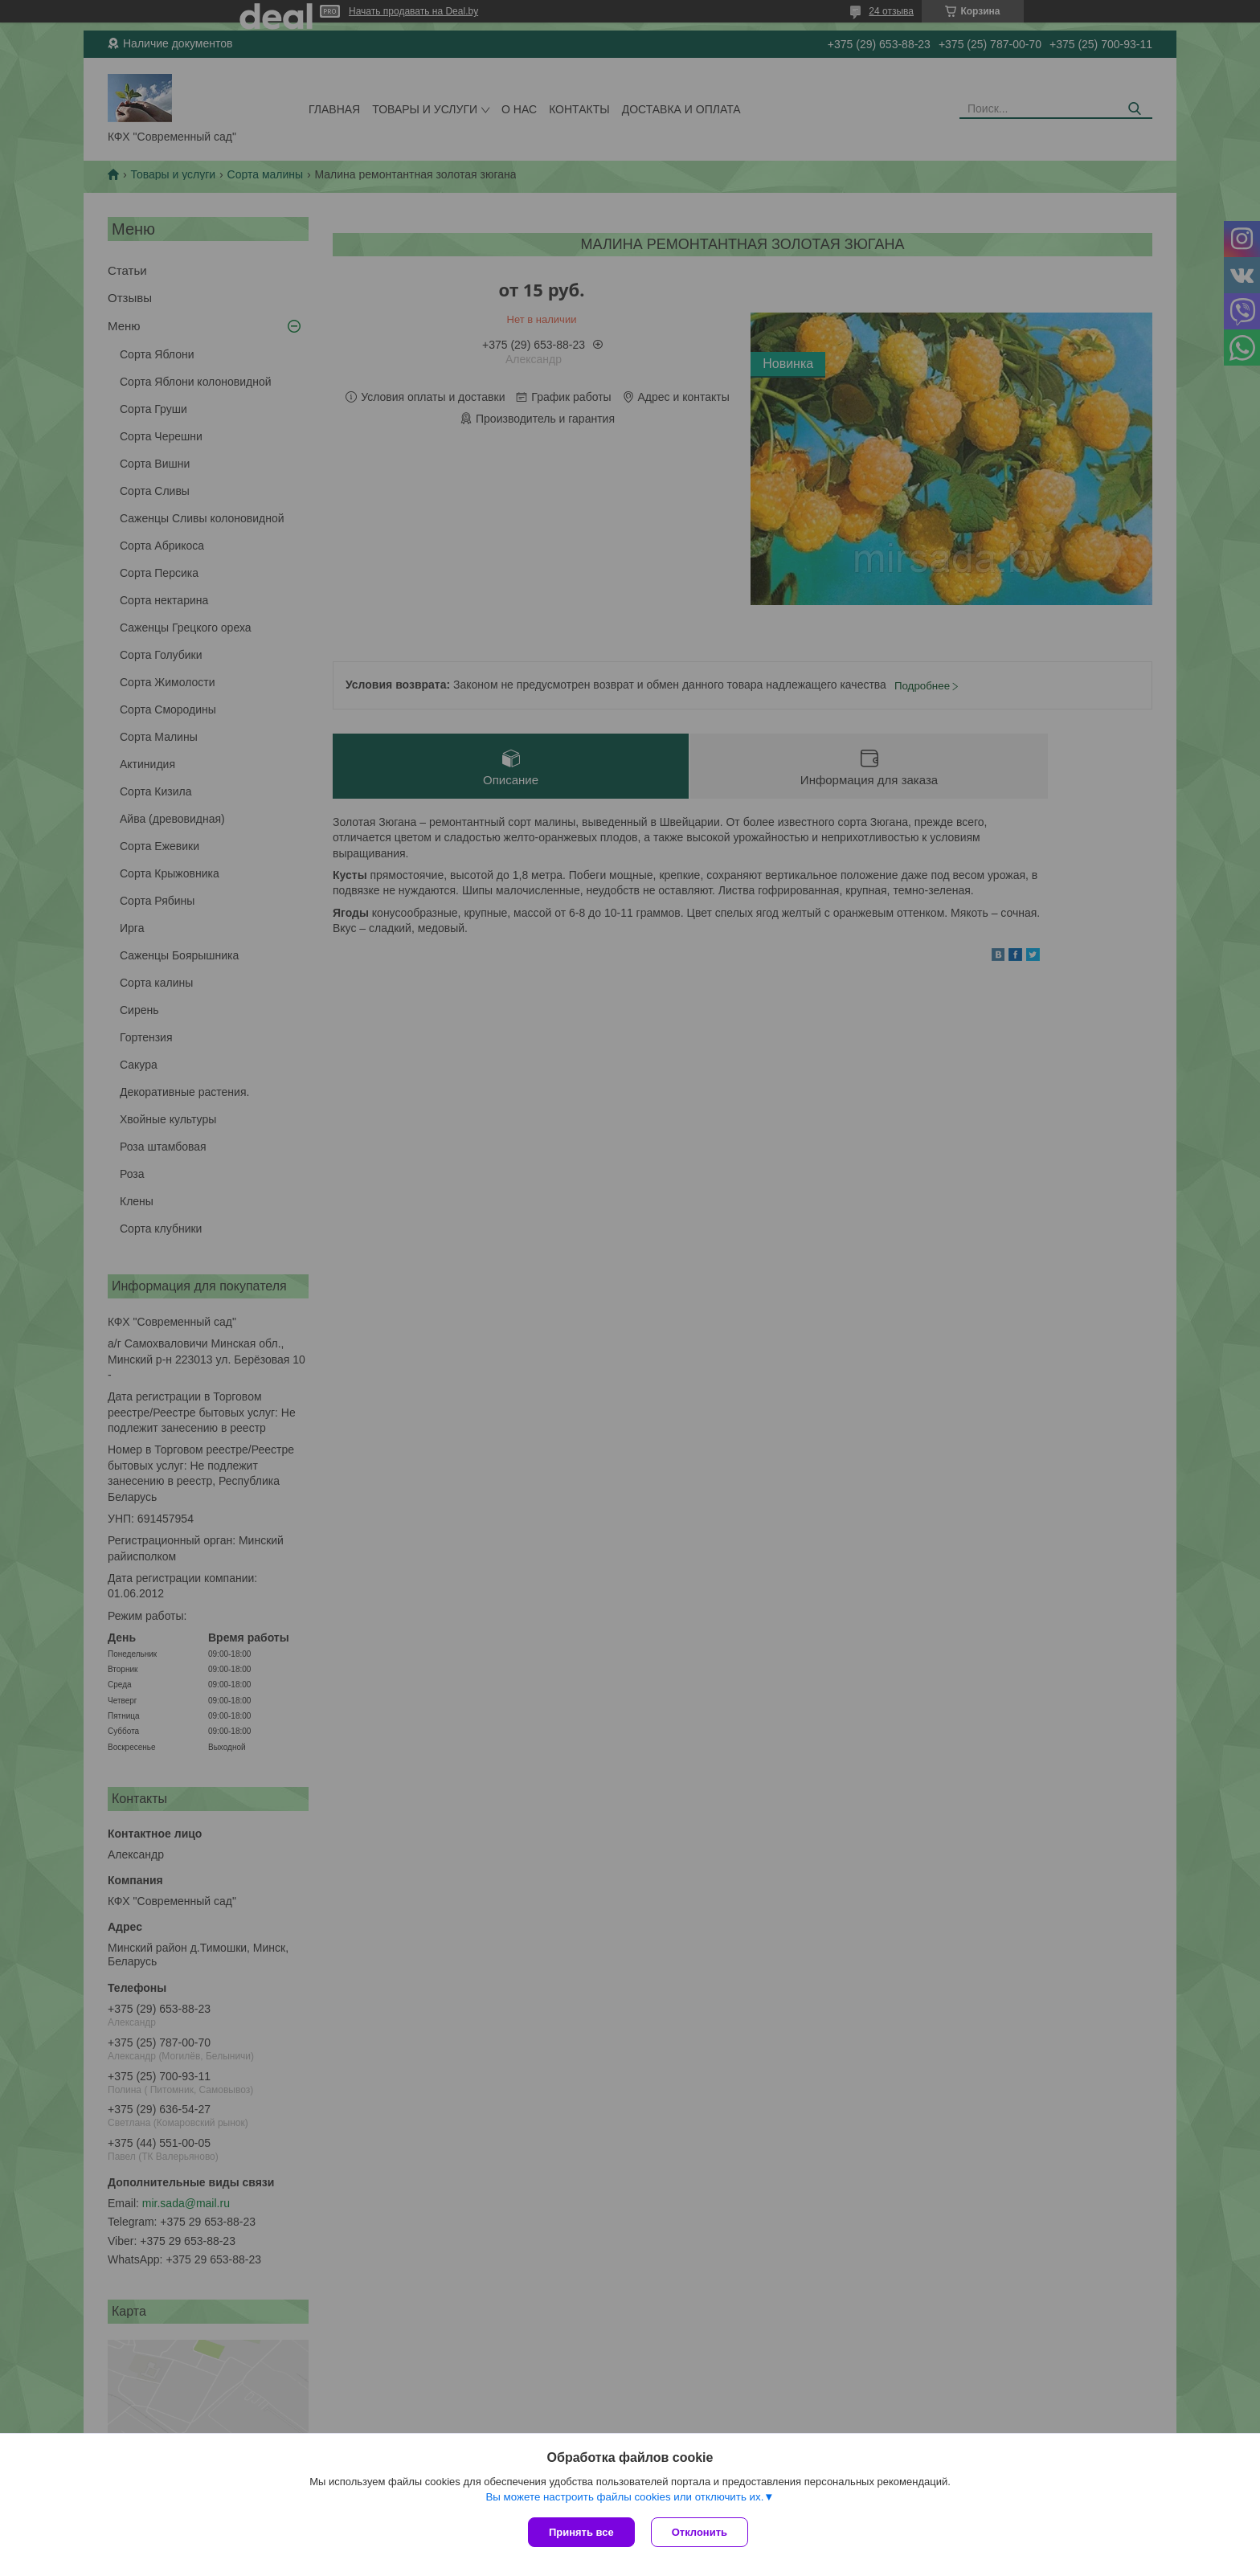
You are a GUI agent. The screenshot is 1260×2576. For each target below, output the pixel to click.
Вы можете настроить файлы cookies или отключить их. (624, 2497)
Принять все (581, 2532)
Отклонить (699, 2532)
